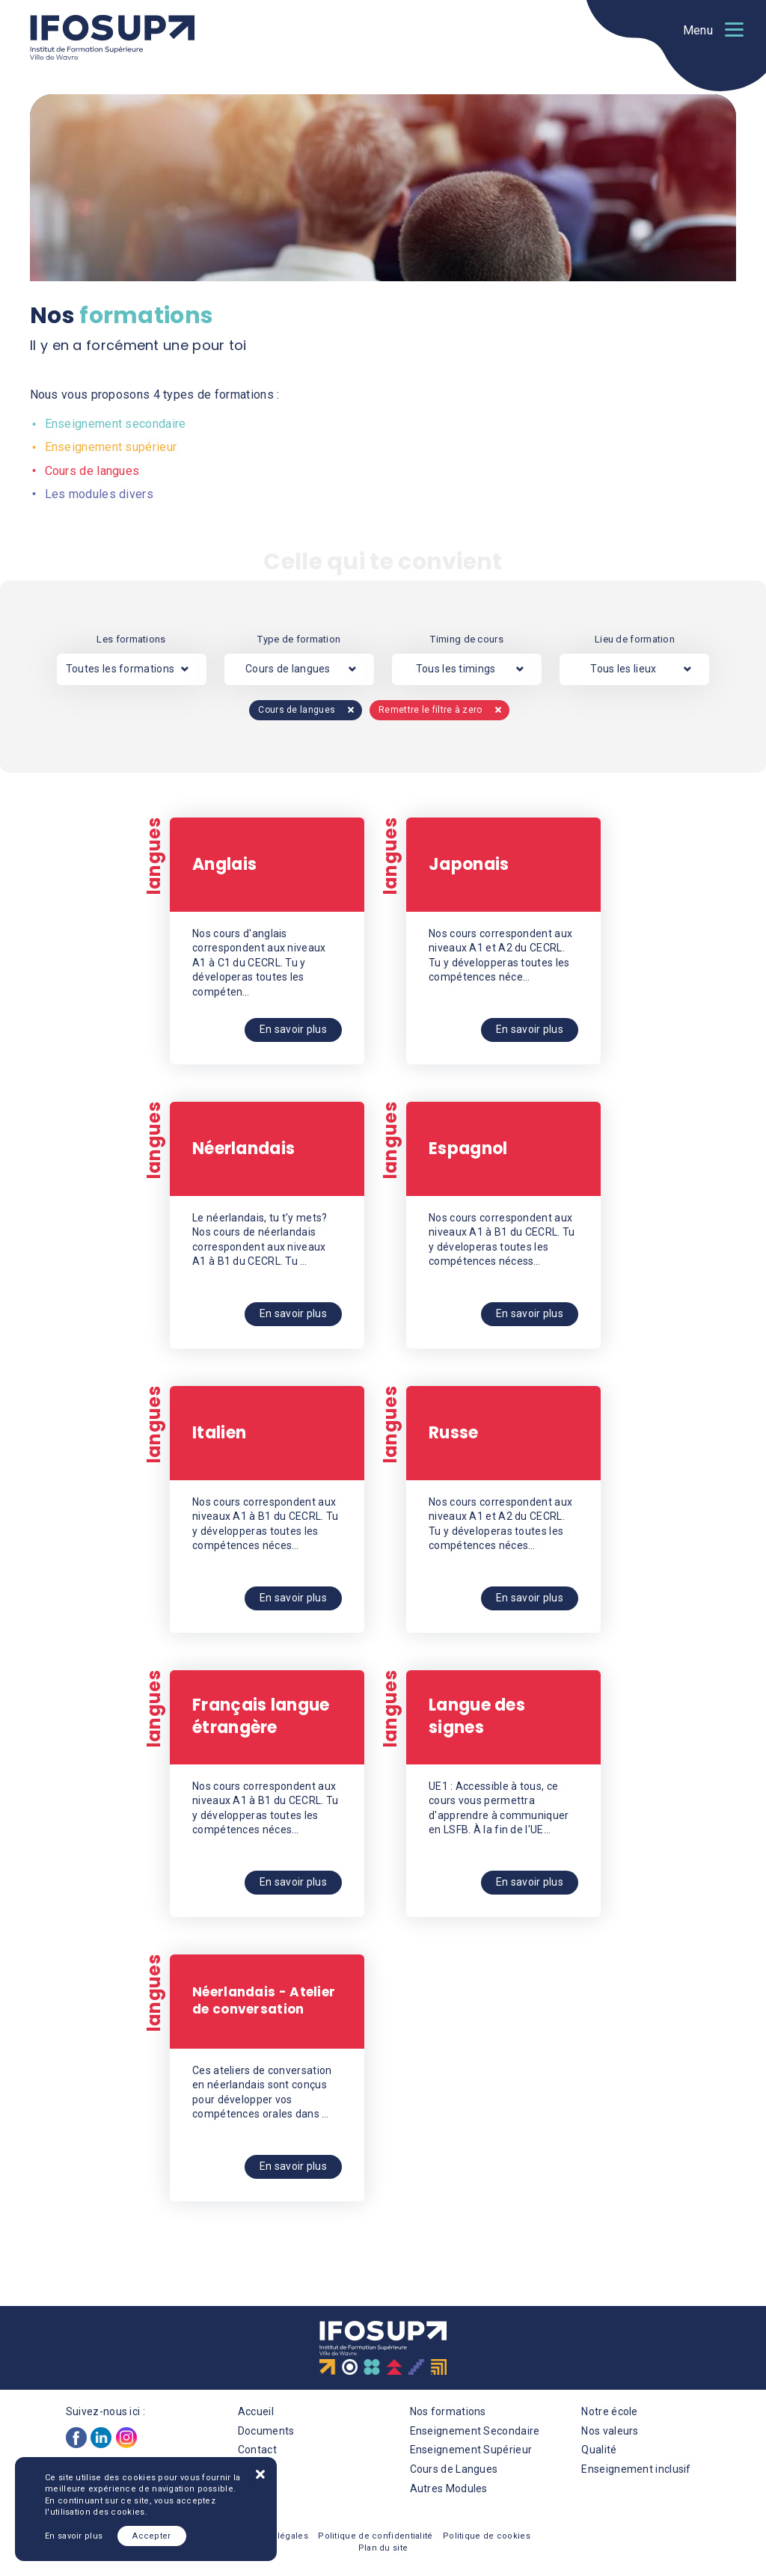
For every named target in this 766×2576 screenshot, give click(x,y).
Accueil (256, 2411)
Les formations (130, 639)
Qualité (598, 2450)
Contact (257, 2450)
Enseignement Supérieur (471, 2450)
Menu (698, 30)
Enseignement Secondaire (475, 2431)
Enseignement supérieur (109, 447)
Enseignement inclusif (635, 2469)
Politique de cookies (486, 2536)
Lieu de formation (635, 639)
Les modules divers (97, 494)
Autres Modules (449, 2488)
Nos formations (448, 2411)
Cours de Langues (454, 2469)
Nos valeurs (609, 2431)
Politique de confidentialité (375, 2536)
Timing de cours (466, 639)
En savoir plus (73, 2536)
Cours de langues (90, 471)
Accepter (151, 2536)
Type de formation (298, 639)
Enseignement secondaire (114, 424)
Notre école (609, 2411)
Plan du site (383, 2548)
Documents (266, 2431)
